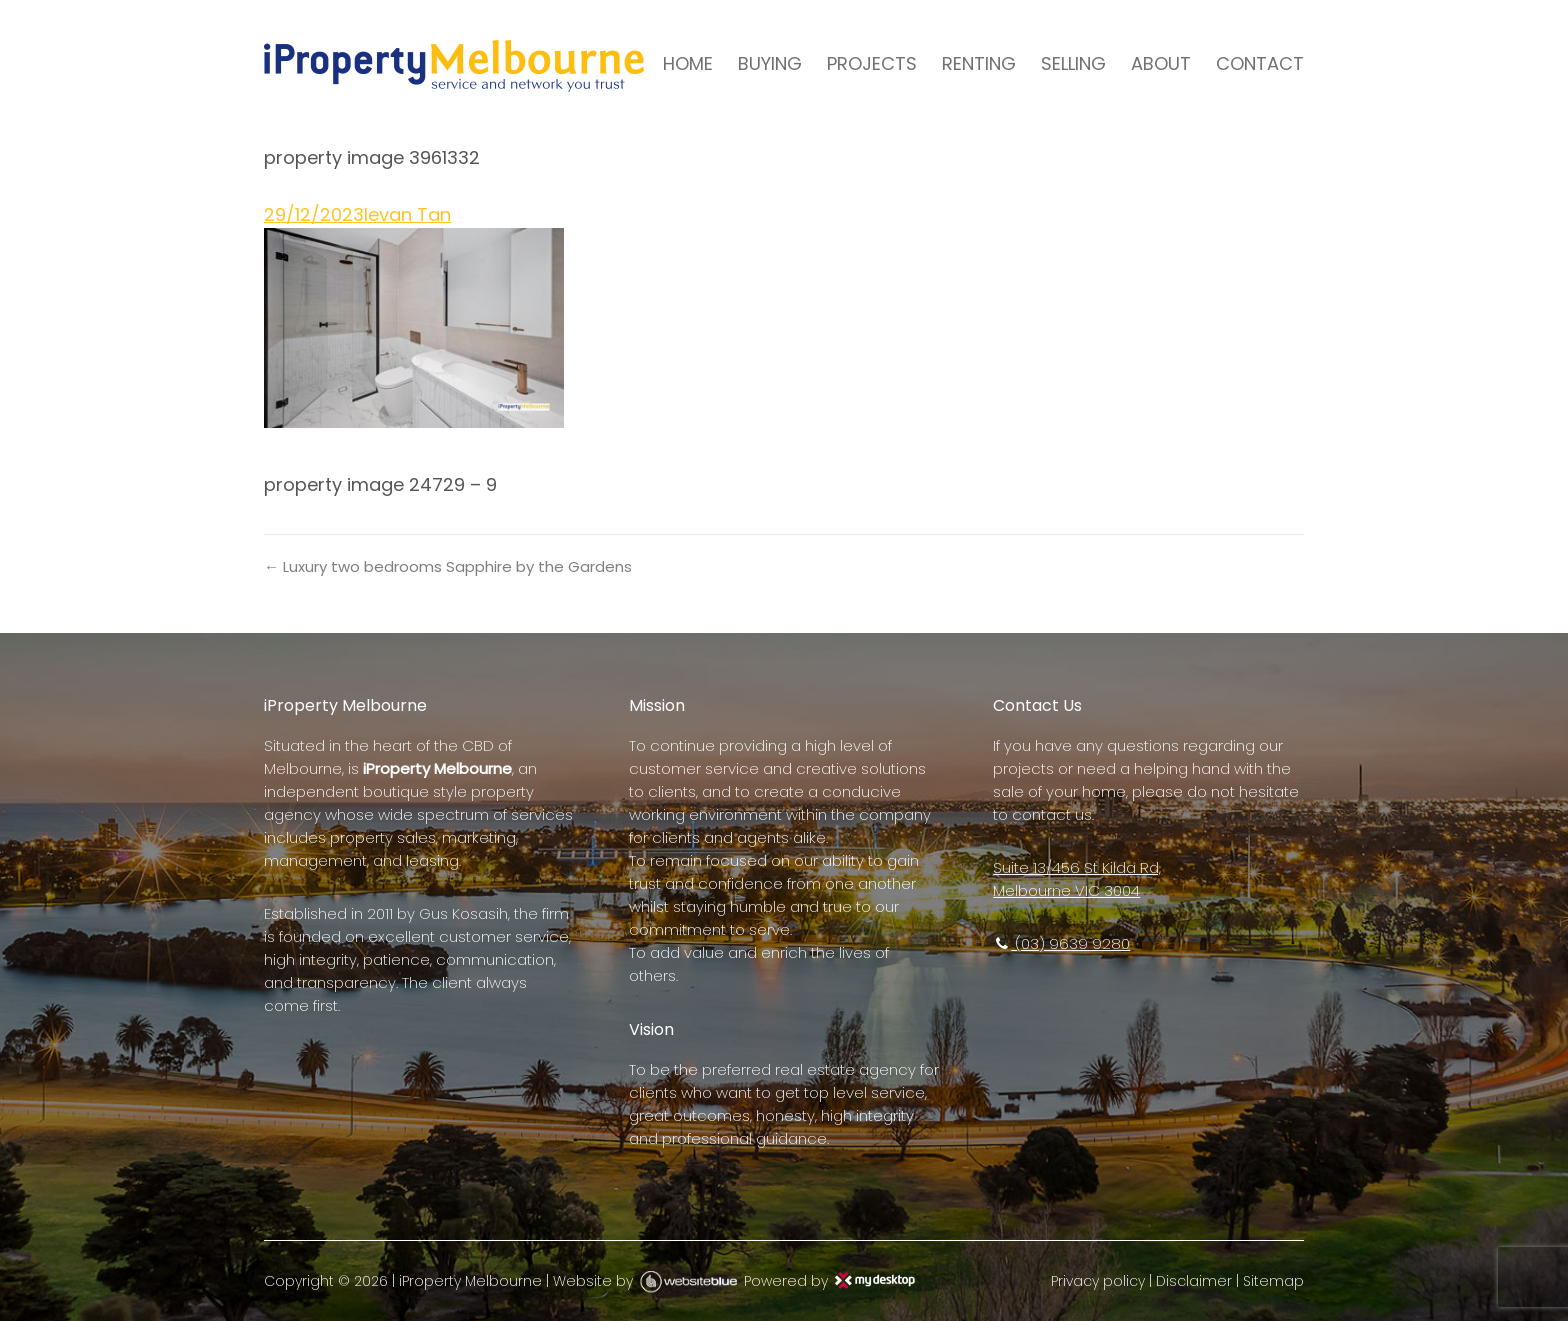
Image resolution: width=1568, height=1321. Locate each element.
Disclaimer (1194, 1281)
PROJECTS (872, 63)
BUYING (770, 63)
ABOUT (1161, 63)
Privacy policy (1098, 1281)
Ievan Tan (407, 214)
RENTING (979, 63)
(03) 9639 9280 (1061, 943)
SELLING (1073, 63)
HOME (688, 63)
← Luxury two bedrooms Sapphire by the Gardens (448, 566)
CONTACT (1260, 63)
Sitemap (1273, 1281)
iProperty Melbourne (470, 1281)
